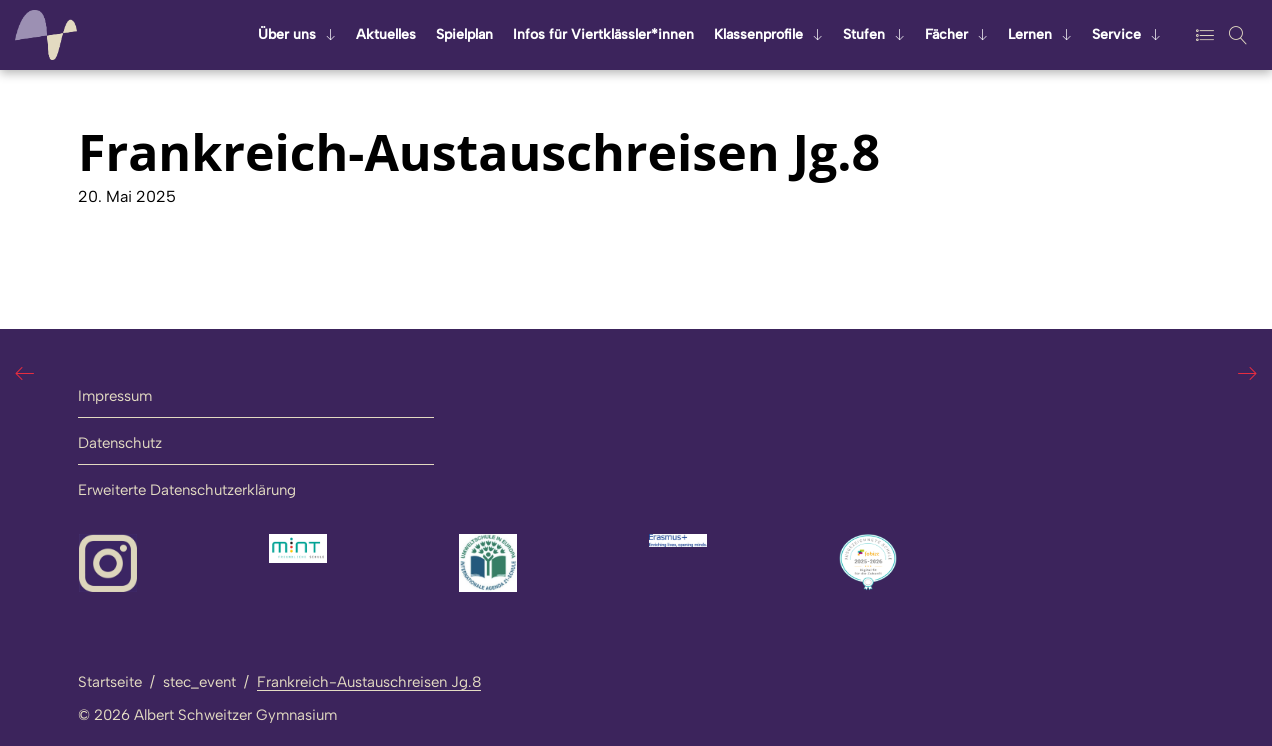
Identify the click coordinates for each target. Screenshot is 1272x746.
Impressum (115, 396)
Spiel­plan (464, 34)
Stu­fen (864, 34)
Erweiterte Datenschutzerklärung (187, 490)
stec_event (199, 682)
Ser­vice (1116, 34)
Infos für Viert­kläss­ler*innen (603, 34)
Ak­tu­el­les (386, 34)
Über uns (287, 34)
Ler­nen (1030, 34)
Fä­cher (946, 34)
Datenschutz (120, 443)
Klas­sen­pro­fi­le (758, 34)
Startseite (110, 682)
